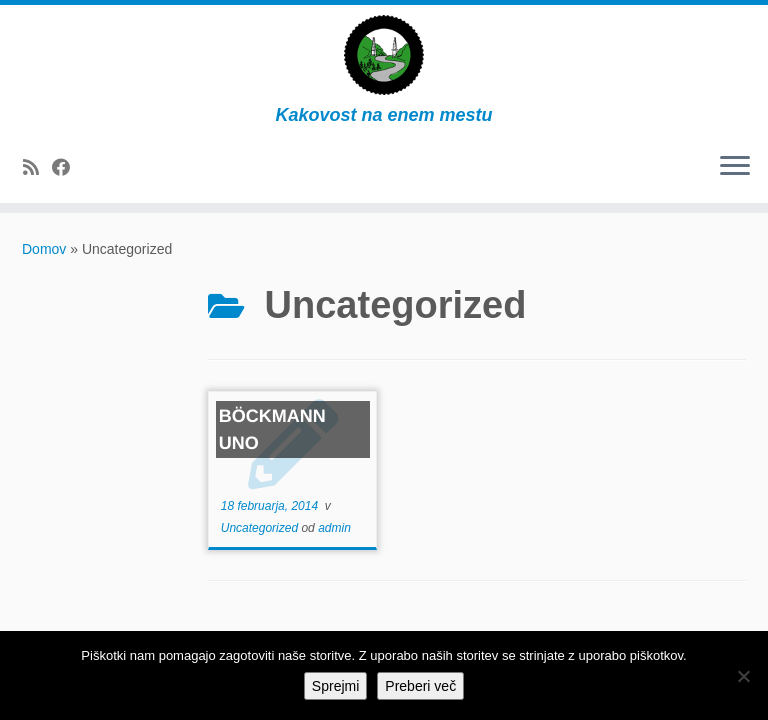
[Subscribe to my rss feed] (37, 168)
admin (334, 528)
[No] (743, 676)
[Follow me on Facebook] (67, 168)
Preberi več (420, 686)
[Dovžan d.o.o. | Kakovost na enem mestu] (384, 55)
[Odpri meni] (735, 167)
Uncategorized (261, 528)
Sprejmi (335, 686)
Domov (44, 249)
